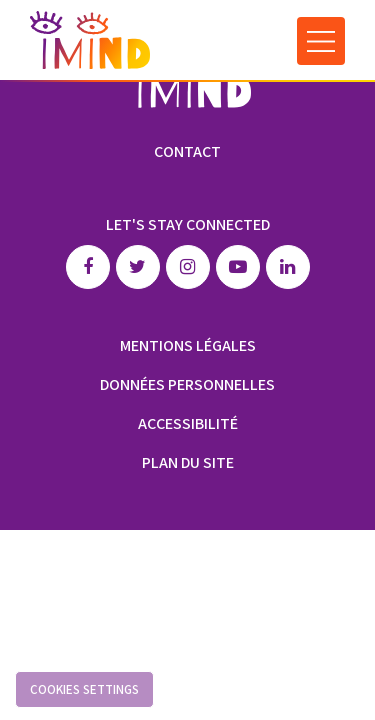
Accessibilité (188, 423)
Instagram (188, 267)
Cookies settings (84, 689)
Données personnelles (187, 384)
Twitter (138, 267)
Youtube (238, 267)
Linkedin (288, 267)
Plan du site (188, 462)
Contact (187, 151)
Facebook (88, 267)
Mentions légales (188, 345)
